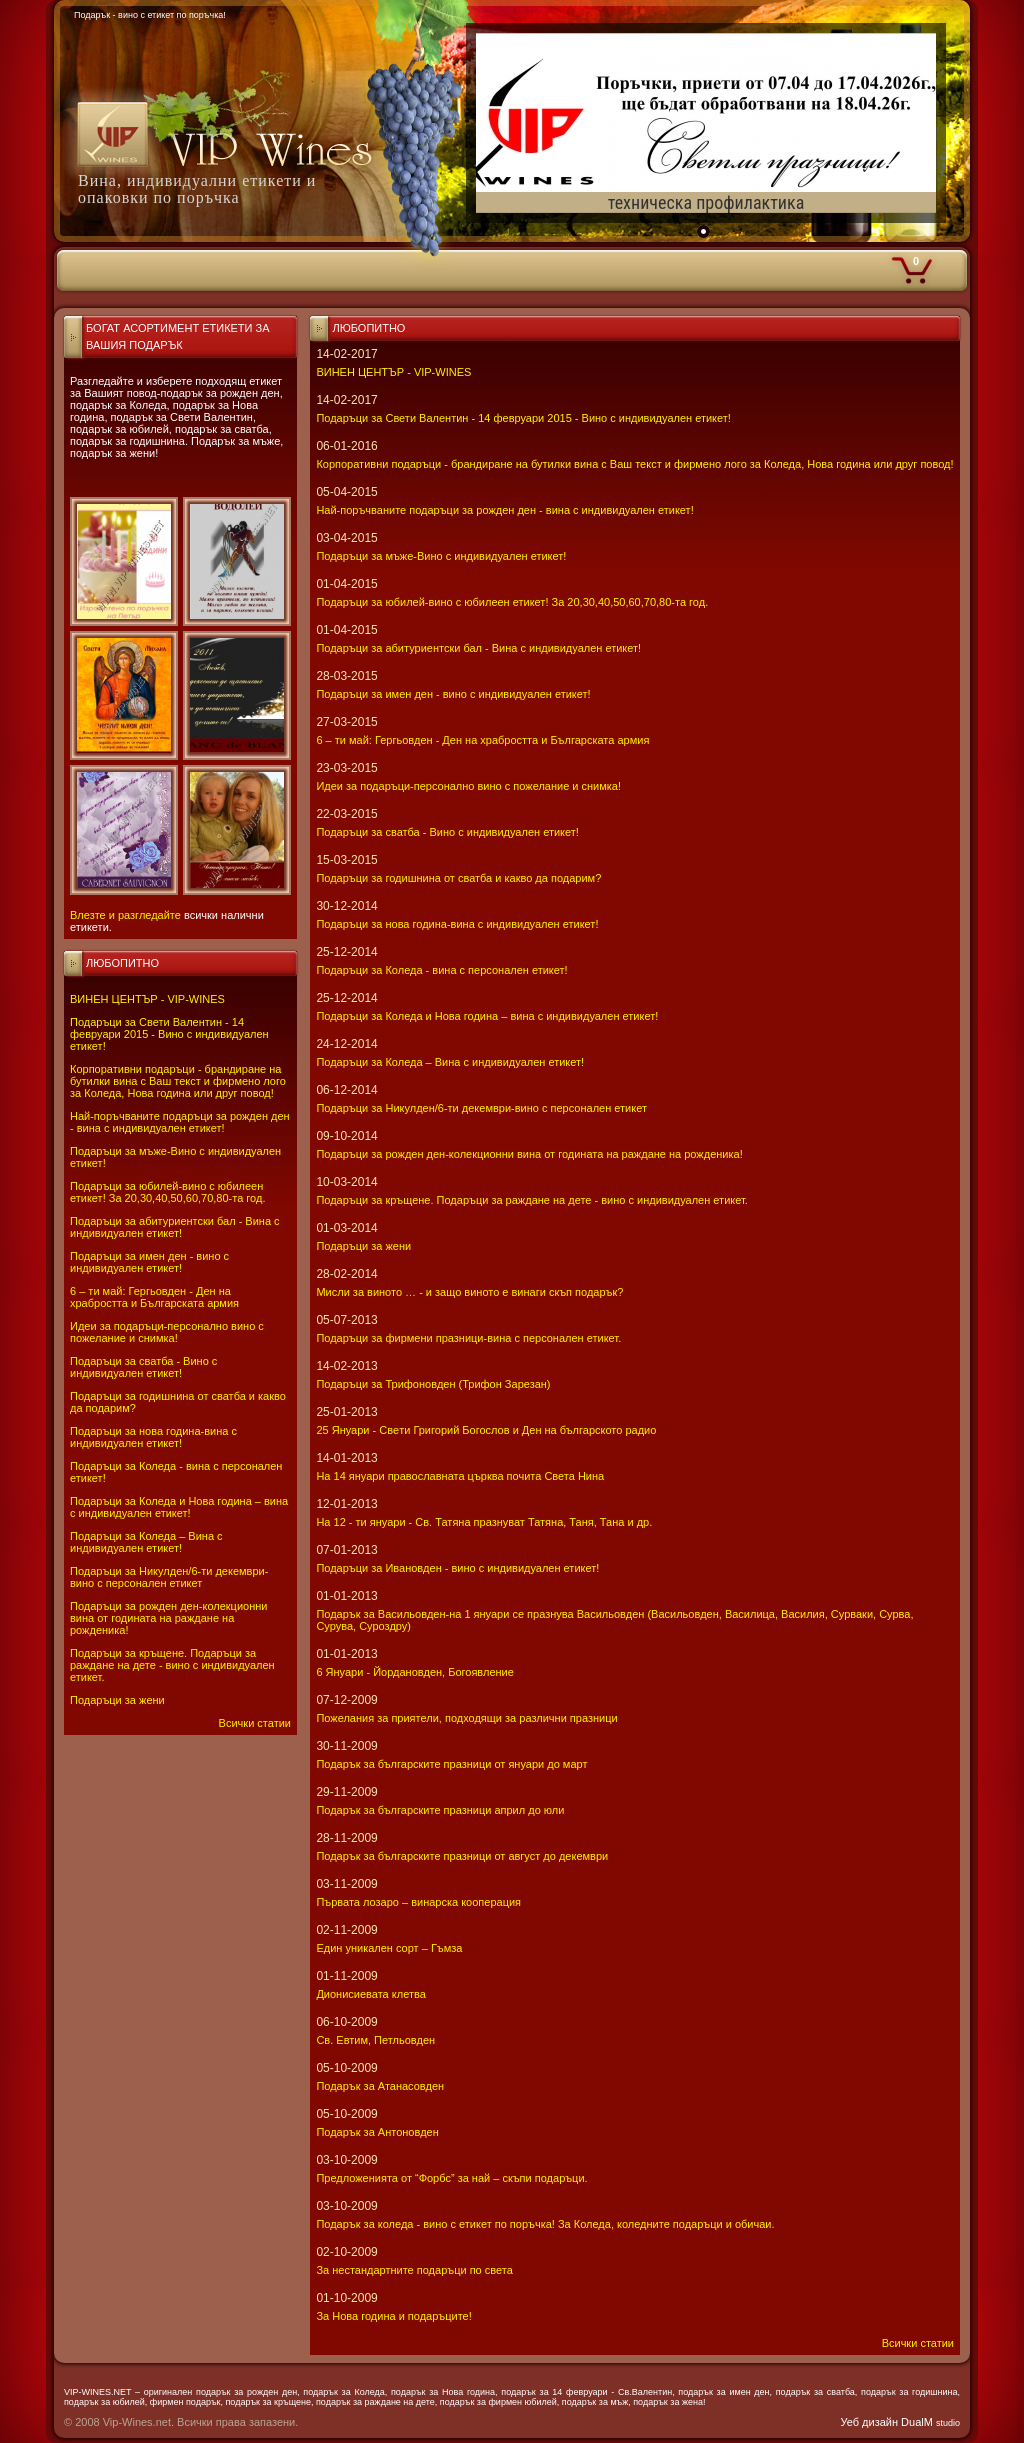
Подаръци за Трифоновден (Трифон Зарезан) (433, 1384)
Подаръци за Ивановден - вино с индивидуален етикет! (457, 1568)
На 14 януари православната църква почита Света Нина (460, 1476)
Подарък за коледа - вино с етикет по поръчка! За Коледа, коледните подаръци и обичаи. (545, 2224)
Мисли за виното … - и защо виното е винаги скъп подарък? (469, 1292)
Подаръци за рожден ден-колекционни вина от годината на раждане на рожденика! (168, 1618)
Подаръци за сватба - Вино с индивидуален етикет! (143, 1367)
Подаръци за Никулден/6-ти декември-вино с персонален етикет (169, 1577)
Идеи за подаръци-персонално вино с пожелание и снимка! (167, 1332)
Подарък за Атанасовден (380, 2086)
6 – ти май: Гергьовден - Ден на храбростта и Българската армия (154, 1297)
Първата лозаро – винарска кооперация (418, 1902)
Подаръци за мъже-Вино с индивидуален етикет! (441, 556)
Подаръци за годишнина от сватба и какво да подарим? (458, 878)
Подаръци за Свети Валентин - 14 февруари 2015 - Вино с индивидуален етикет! (169, 1034)
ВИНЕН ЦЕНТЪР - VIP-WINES (147, 999)
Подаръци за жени (117, 1700)
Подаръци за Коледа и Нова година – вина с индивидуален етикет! (179, 1507)
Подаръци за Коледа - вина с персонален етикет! (441, 970)
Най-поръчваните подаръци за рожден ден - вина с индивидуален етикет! (180, 1122)
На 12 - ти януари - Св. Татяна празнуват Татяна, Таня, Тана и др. (484, 1522)
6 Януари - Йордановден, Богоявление (414, 1672)
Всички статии (255, 1723)
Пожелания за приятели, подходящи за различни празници (466, 1718)
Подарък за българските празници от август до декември (462, 1856)
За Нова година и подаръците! (393, 2316)
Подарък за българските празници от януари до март (451, 1764)
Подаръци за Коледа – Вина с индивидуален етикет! (146, 1542)
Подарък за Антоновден (377, 2132)
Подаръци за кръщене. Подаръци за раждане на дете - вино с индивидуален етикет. (172, 1665)
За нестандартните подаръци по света (414, 2270)
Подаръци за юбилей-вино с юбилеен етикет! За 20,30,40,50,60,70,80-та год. (167, 1192)
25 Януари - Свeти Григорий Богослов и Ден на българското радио (486, 1430)
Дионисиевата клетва (370, 1994)
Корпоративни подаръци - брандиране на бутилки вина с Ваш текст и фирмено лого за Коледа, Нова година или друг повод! (178, 1081)
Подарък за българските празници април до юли (440, 1810)
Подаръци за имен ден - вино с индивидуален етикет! (149, 1262)
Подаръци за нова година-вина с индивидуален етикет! (153, 1437)
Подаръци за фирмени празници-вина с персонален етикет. (468, 1338)
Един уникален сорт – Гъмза (389, 1948)
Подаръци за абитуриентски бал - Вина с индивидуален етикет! (175, 1227)
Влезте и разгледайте (125, 915)
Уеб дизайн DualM (900, 2422)
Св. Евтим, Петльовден (375, 2040)
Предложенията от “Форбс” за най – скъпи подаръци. (451, 2178)
